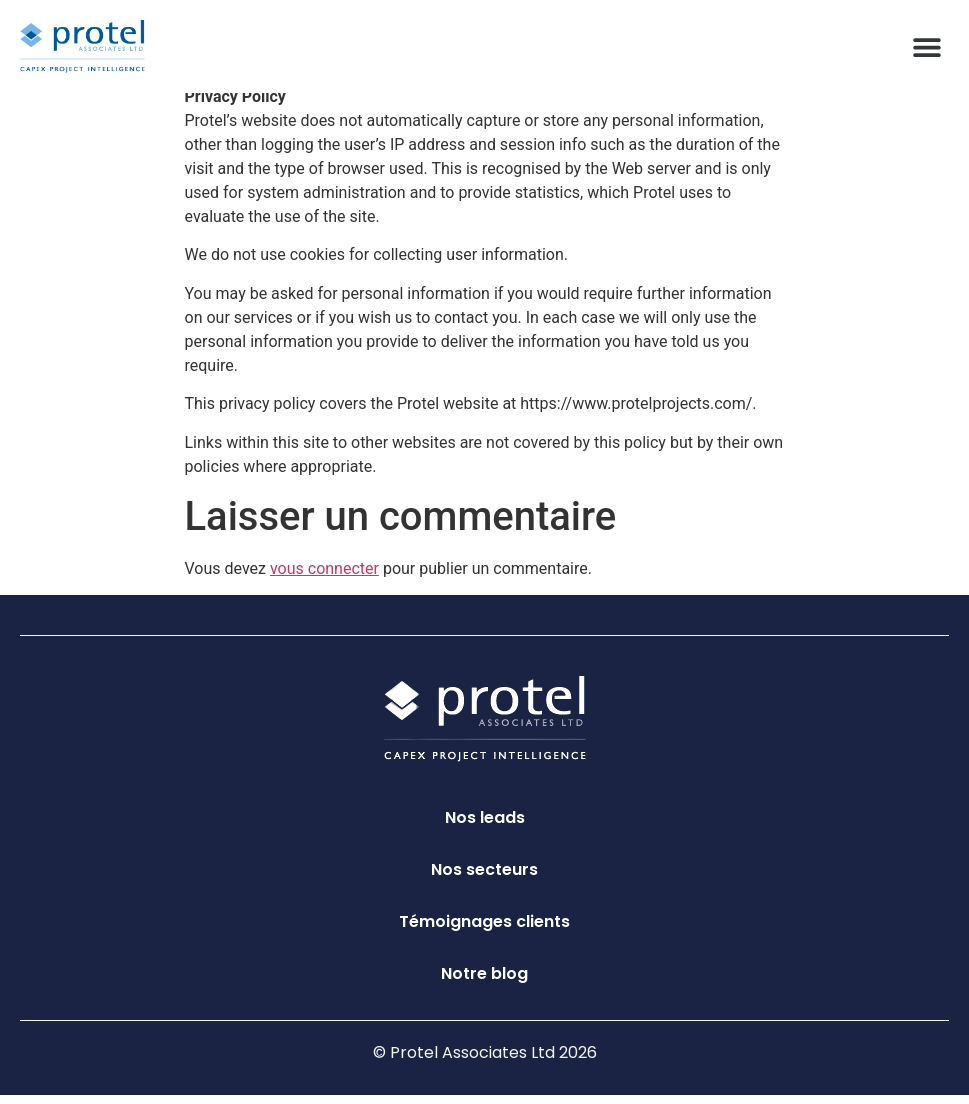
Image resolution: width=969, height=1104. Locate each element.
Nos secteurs (484, 878)
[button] (926, 46)
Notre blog (484, 982)
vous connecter (324, 576)
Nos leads (485, 826)
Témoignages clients (484, 930)
